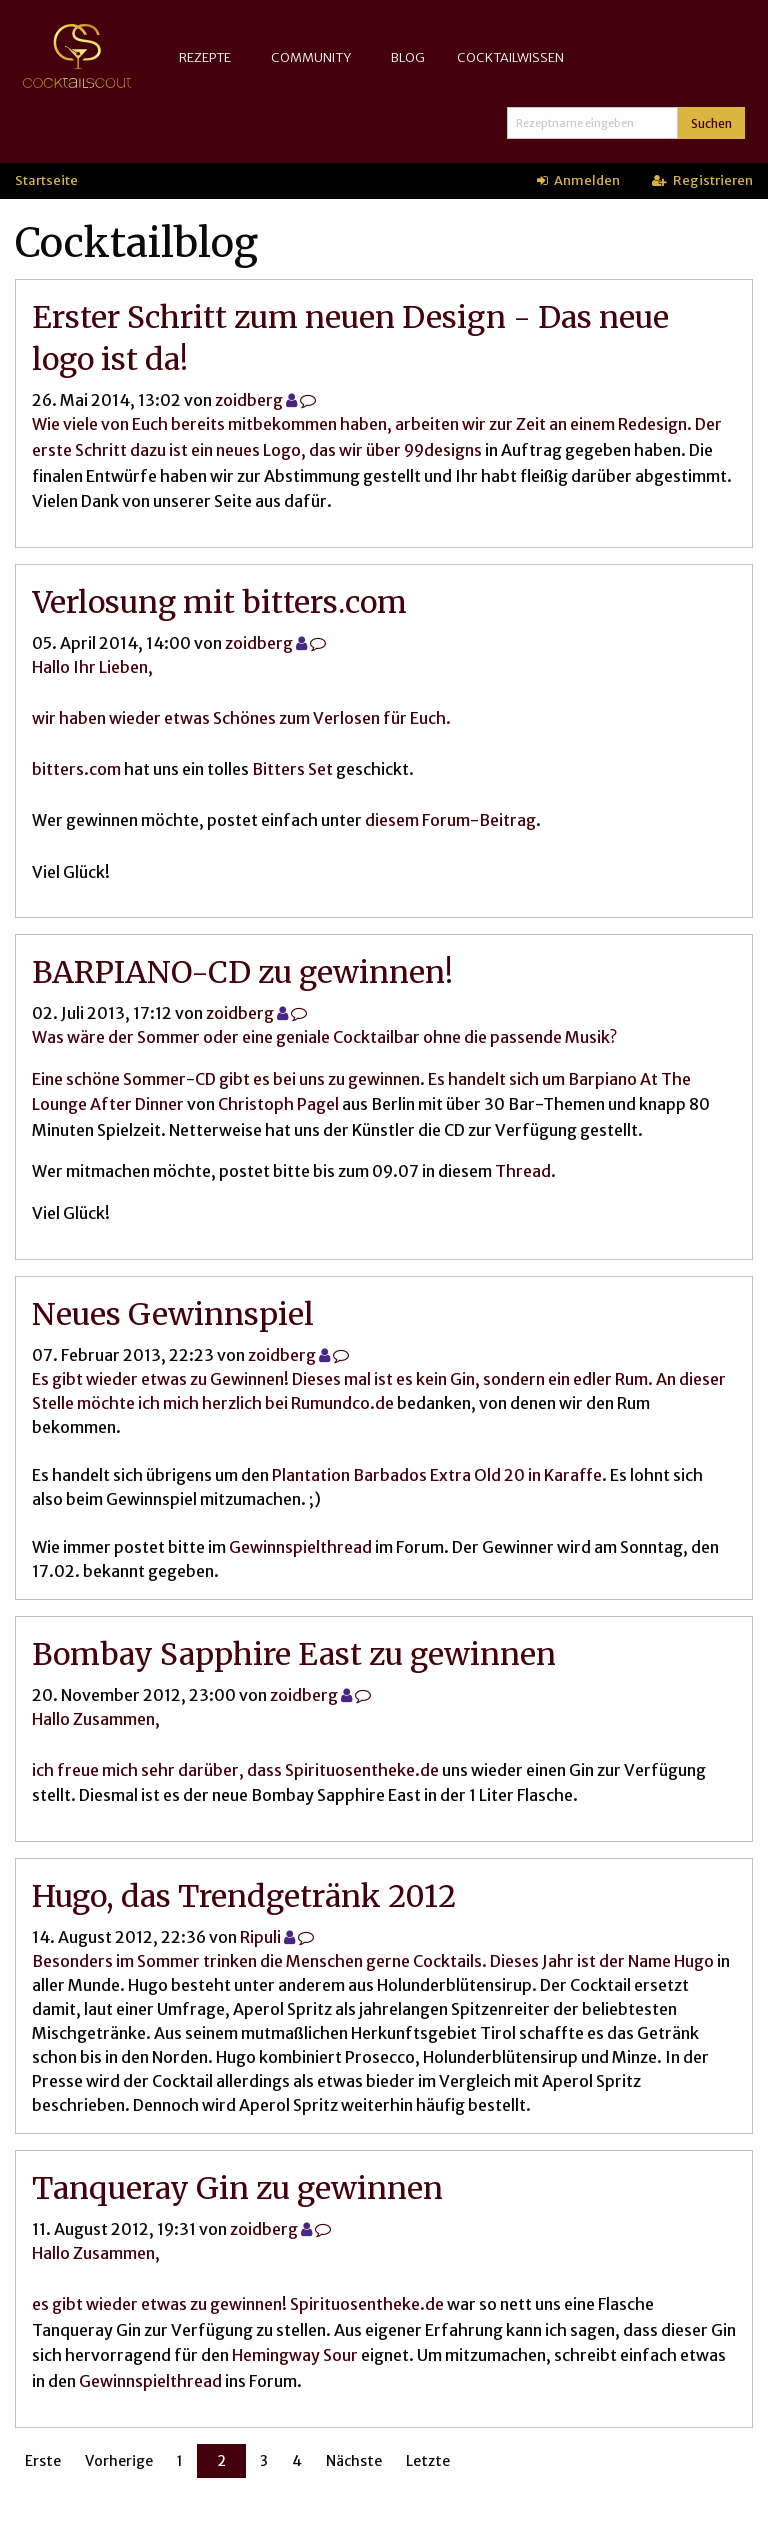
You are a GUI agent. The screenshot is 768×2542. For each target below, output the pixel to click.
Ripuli (260, 1937)
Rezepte (205, 57)
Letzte (428, 2461)
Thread (523, 1171)
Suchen (711, 123)
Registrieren (702, 180)
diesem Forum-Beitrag (450, 820)
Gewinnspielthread (300, 1547)
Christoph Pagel (278, 1104)
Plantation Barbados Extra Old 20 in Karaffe (437, 1475)
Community (311, 57)
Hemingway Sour (295, 2355)
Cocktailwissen (510, 57)
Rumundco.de (342, 1403)
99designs (443, 450)
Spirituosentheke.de (362, 1770)
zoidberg (249, 400)
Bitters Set (292, 769)
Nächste (354, 2461)
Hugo (694, 1961)
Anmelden (578, 180)
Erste (43, 2461)
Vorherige (119, 2461)
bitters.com (76, 769)
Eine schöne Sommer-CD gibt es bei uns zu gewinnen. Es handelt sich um (300, 1079)
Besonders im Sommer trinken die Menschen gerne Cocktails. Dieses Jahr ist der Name (353, 1961)
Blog (408, 57)
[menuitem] (209, 57)
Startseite (46, 180)
